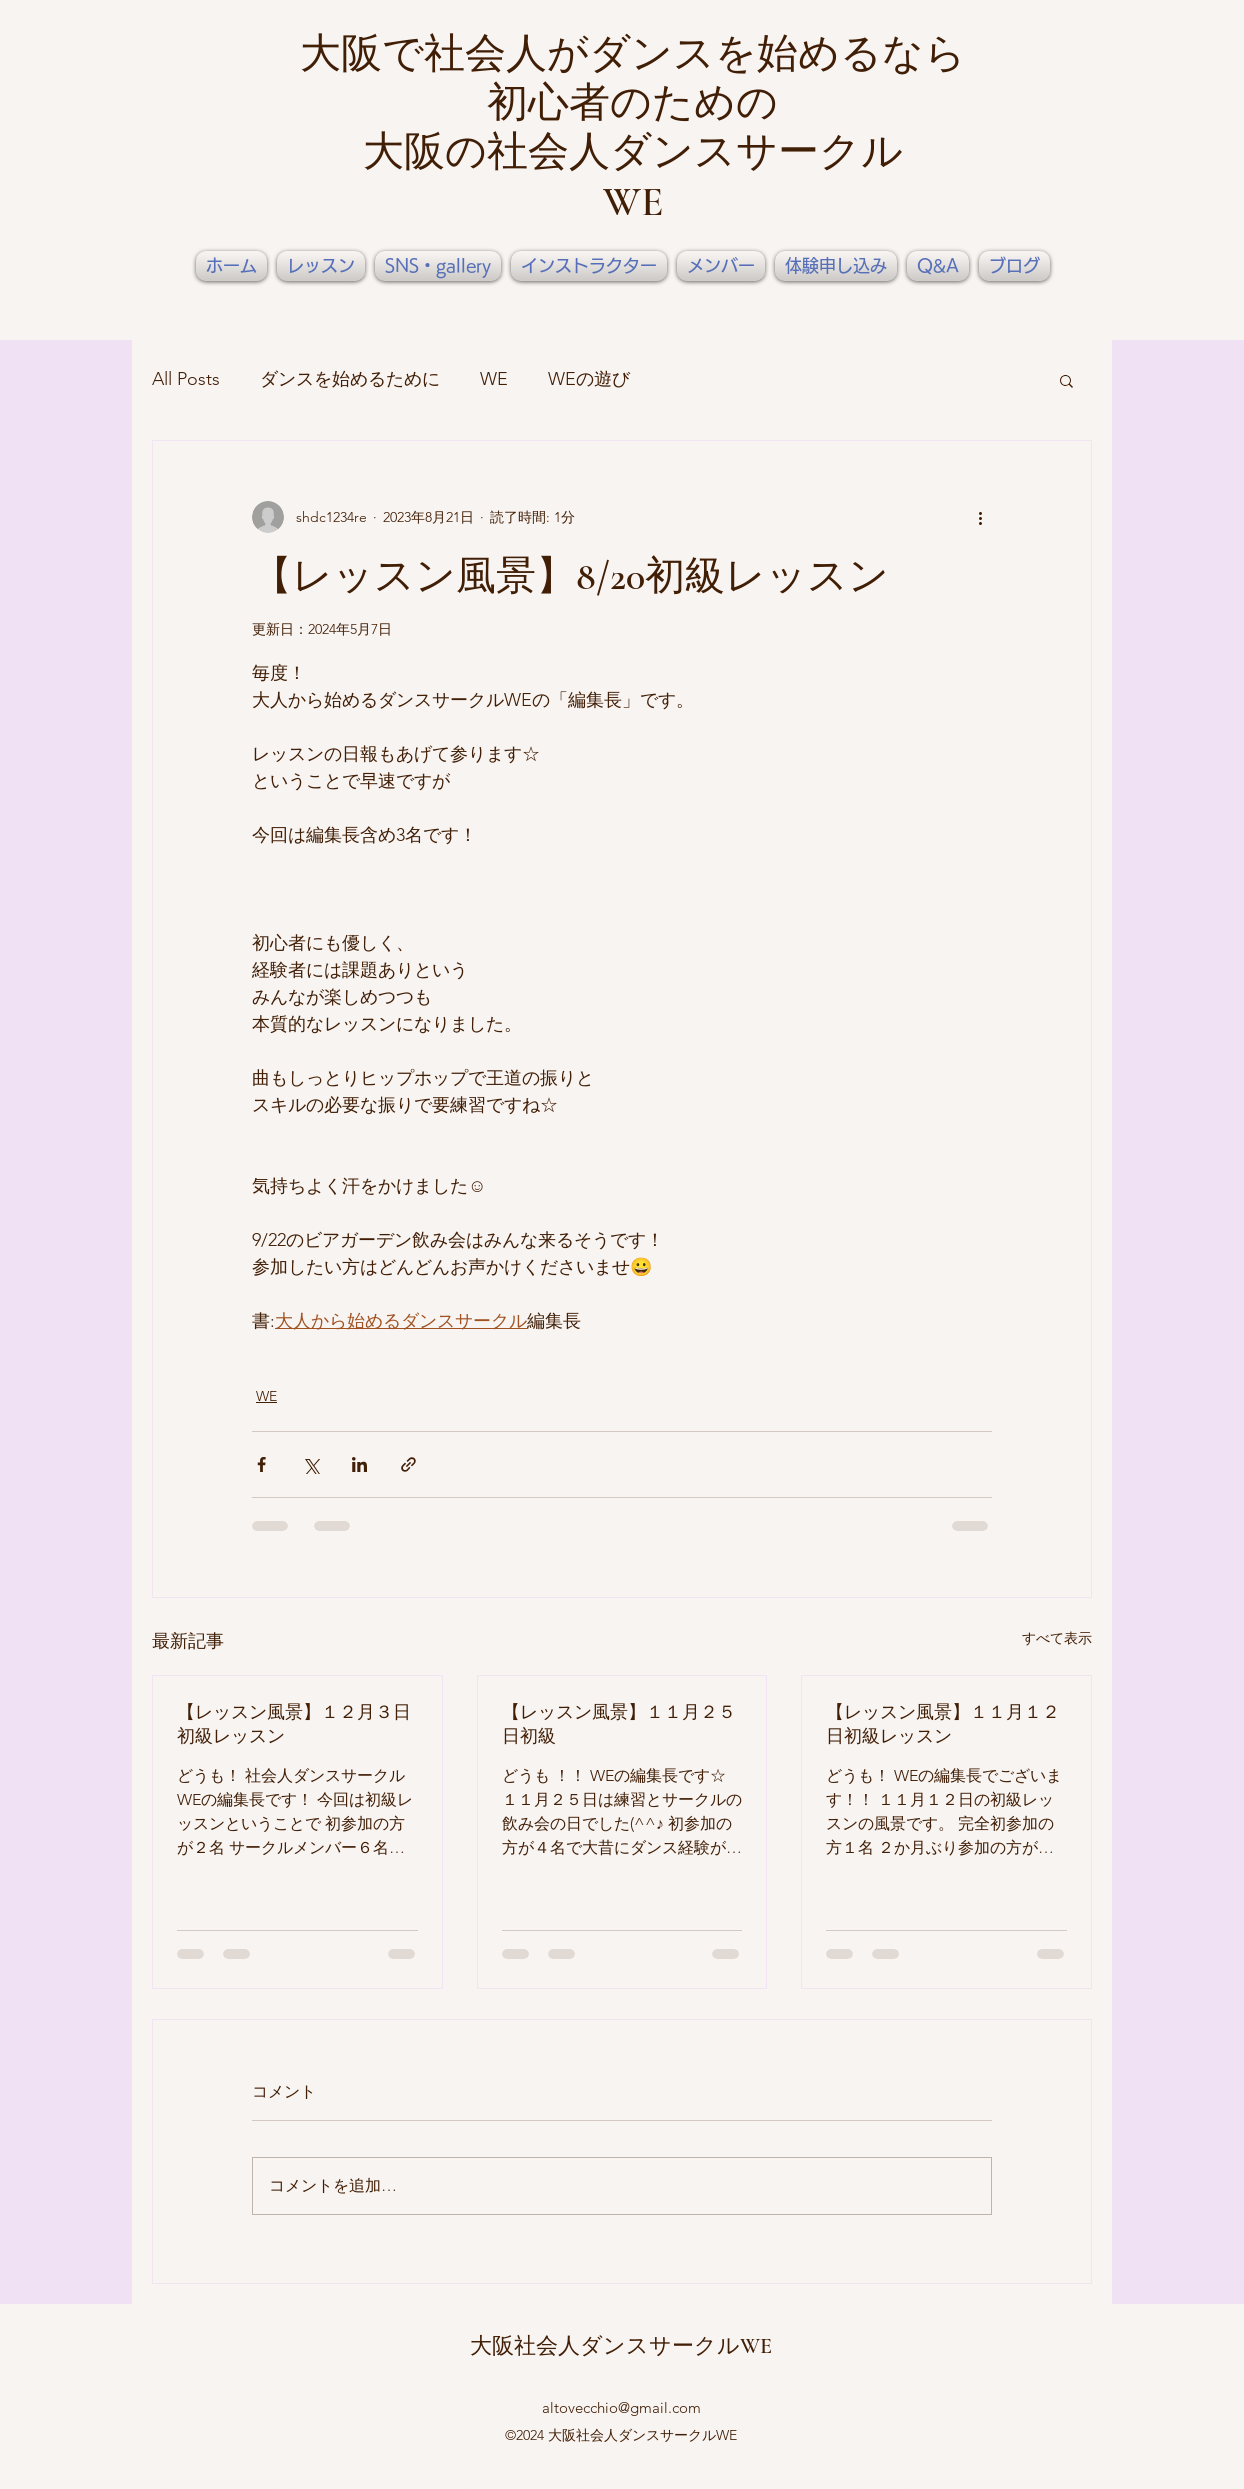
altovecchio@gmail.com (621, 2407)
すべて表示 (1057, 1638)
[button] (1066, 380)
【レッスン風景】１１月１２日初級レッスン (943, 1724)
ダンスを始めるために (350, 379)
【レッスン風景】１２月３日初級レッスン (294, 1724)
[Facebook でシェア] (261, 1464)
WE (494, 379)
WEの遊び (589, 379)
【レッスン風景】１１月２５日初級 (619, 1724)
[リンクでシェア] (408, 1464)
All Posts (186, 379)
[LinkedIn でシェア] (359, 1464)
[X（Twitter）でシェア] (310, 1464)
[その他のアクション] (980, 517)
